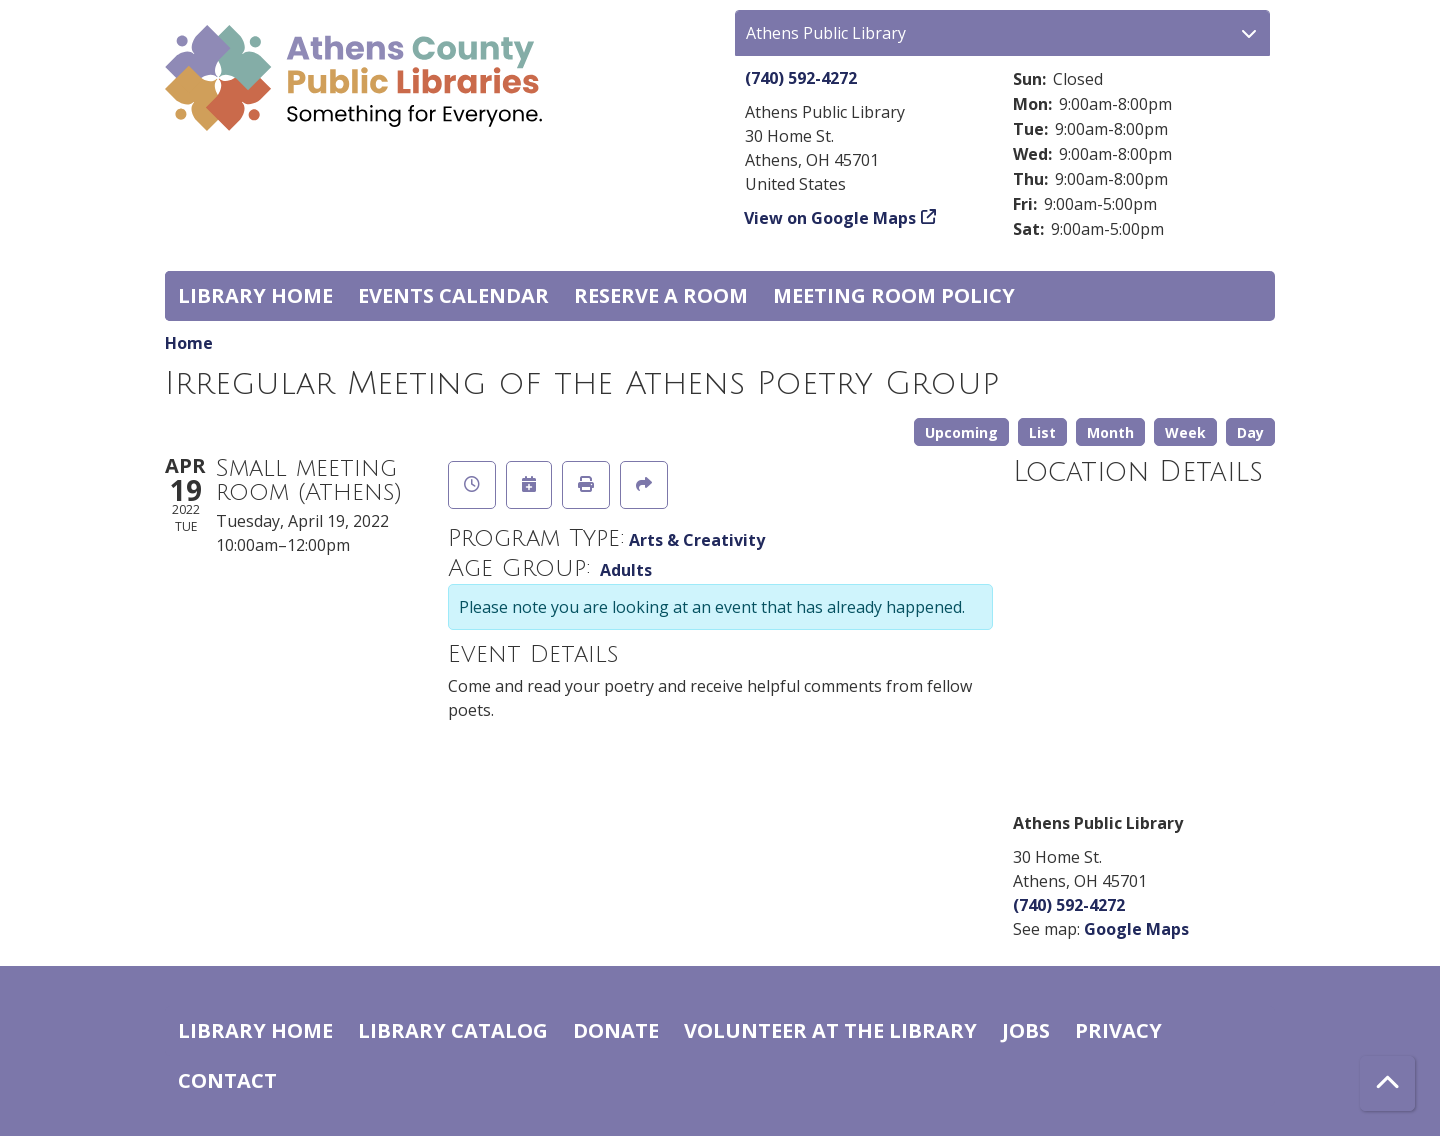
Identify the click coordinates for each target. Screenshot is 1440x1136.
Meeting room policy (894, 295)
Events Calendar (453, 295)
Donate (616, 1030)
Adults (626, 570)
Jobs (1026, 1030)
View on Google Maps (830, 218)
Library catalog (453, 1030)
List (1042, 432)
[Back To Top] (1387, 1083)
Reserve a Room (661, 295)
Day (1250, 432)
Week (1185, 432)
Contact (227, 1080)
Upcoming (961, 432)
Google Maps (1136, 929)
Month (1110, 432)
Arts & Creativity (697, 540)
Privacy (1118, 1030)
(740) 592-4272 (801, 78)
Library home (255, 295)
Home (189, 343)
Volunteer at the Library (830, 1030)
